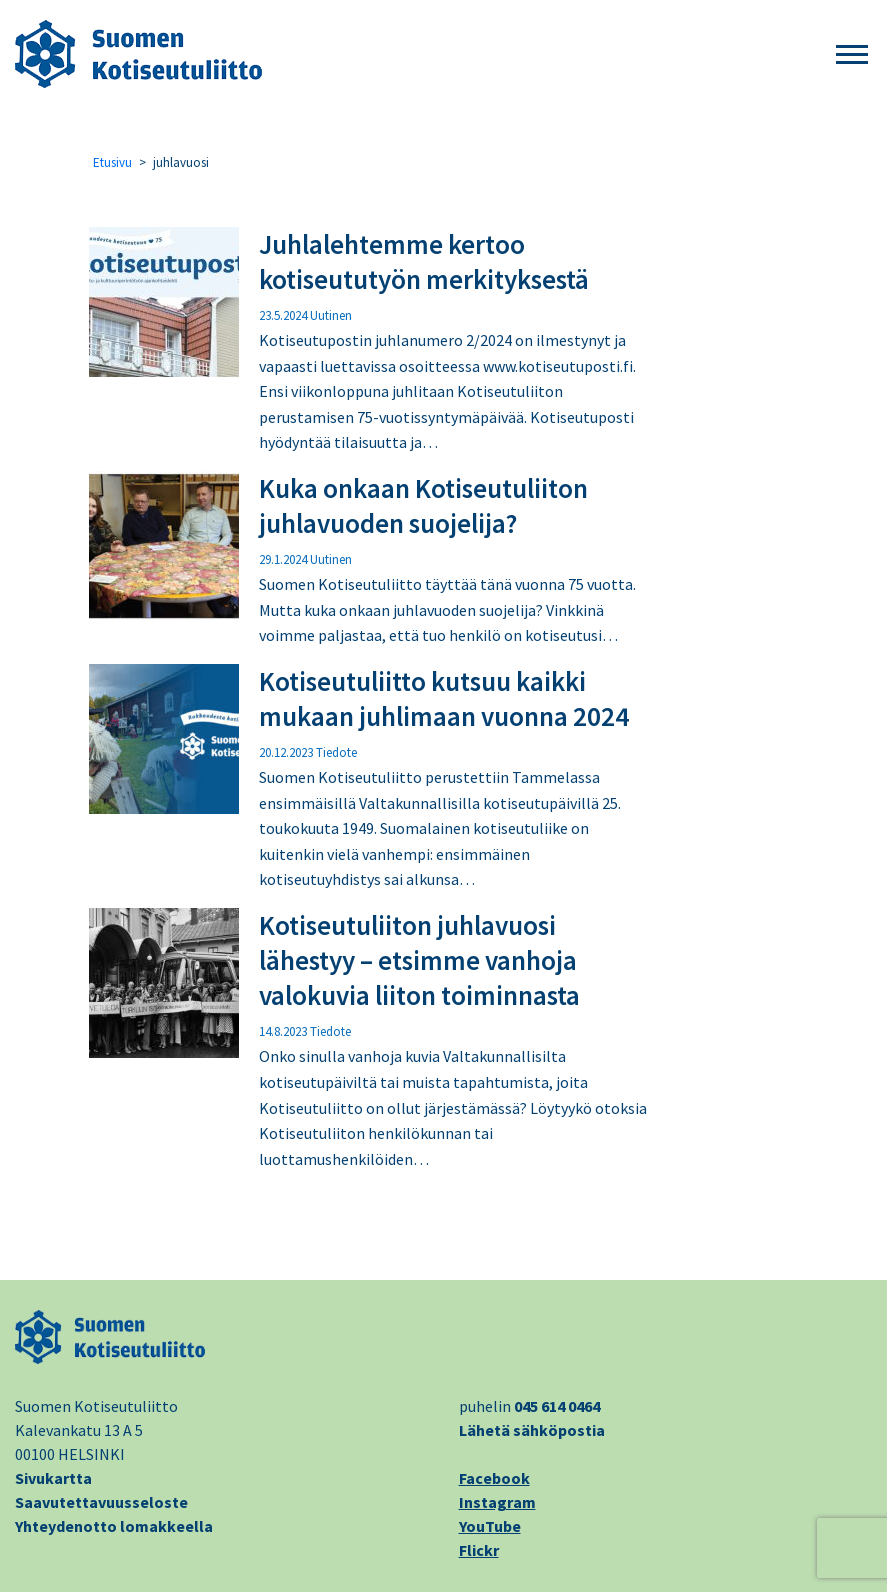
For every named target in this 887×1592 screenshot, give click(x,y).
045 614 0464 (557, 1406)
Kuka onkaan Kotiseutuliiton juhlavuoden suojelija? (423, 505)
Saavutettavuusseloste (101, 1502)
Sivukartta (53, 1478)
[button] (852, 55)
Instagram (497, 1502)
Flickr (479, 1550)
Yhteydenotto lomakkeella (114, 1526)
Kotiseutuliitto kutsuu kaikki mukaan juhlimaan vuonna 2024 (444, 698)
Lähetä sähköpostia (532, 1430)
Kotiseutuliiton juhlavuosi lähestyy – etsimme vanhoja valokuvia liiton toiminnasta (419, 960)
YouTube (490, 1526)
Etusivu (112, 162)
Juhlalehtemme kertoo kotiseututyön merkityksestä (424, 261)
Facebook (494, 1478)
